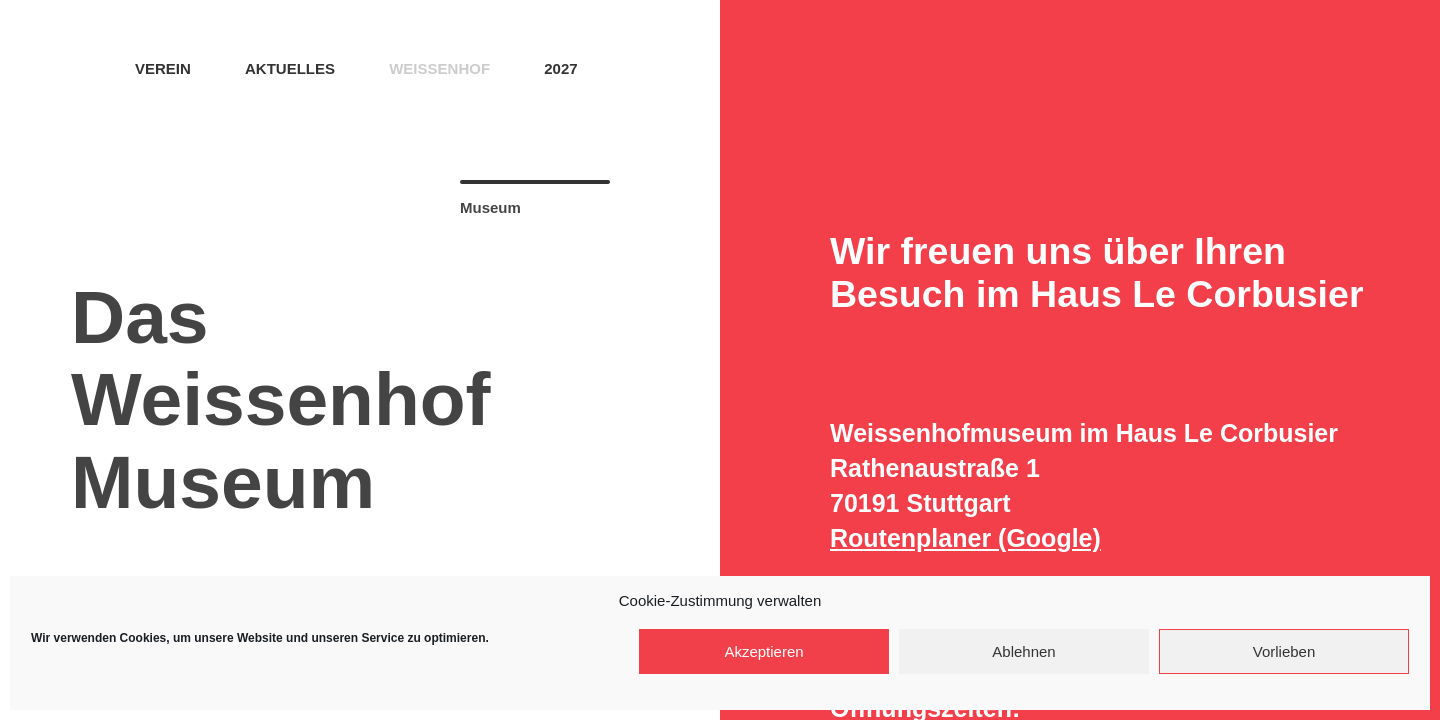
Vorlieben (1284, 651)
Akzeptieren (763, 651)
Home (78, 67)
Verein (163, 68)
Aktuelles (290, 68)
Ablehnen (1023, 651)
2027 (560, 68)
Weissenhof (439, 68)
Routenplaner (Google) (965, 538)
